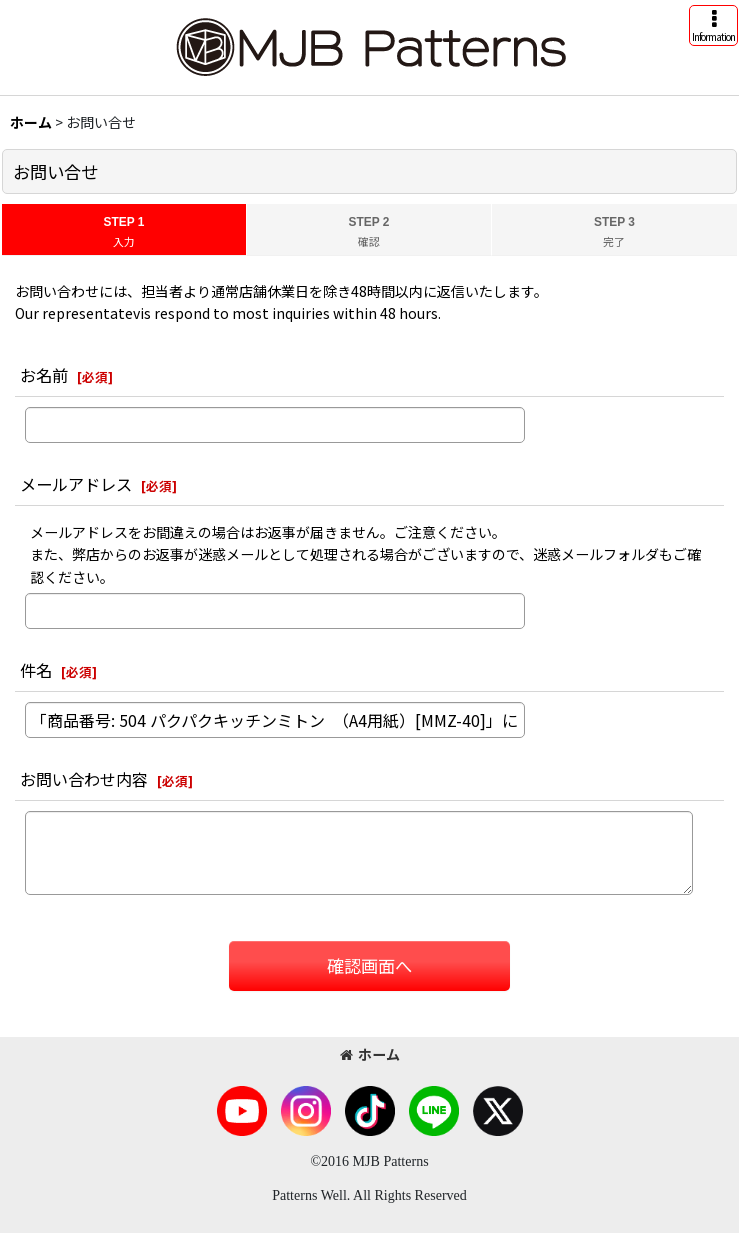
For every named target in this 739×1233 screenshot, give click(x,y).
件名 (36, 670)
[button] (713, 25)
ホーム (370, 1054)
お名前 (44, 375)
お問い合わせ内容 (84, 779)
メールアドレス (76, 484)
